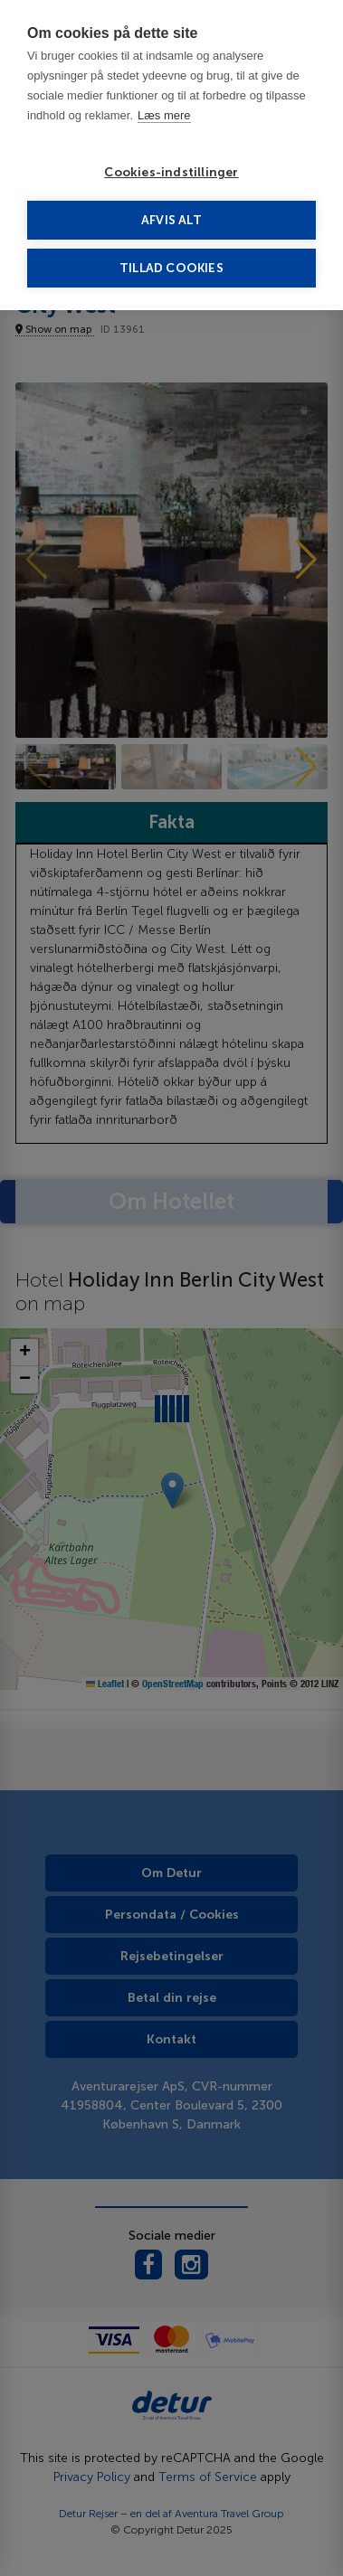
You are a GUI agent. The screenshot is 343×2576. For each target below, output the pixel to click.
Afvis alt (171, 220)
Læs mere (164, 115)
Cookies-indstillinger (171, 172)
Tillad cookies (171, 268)
